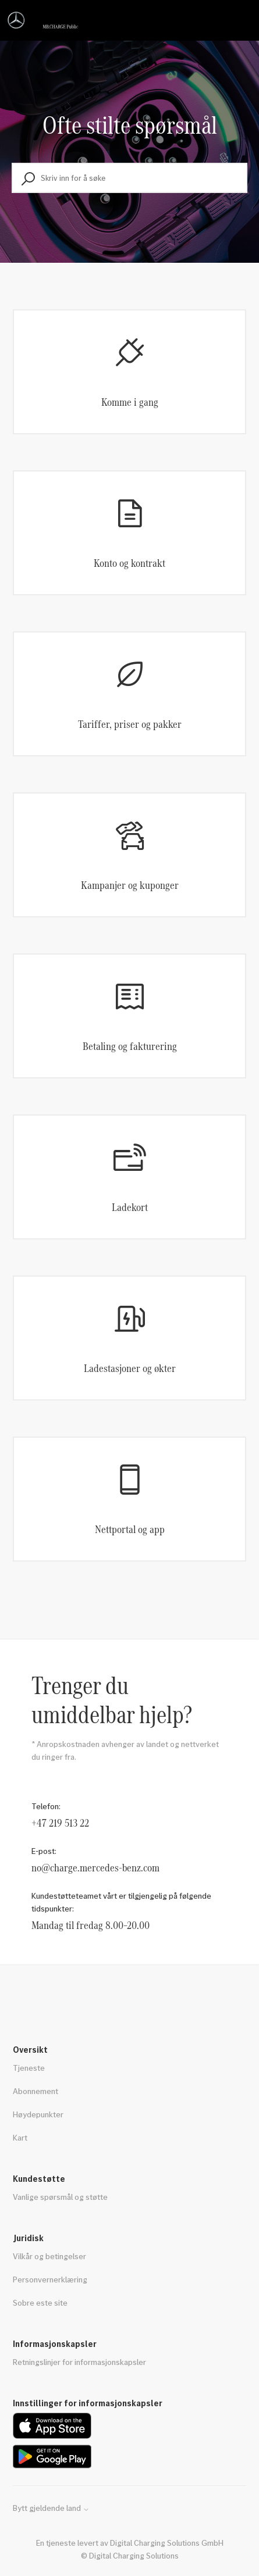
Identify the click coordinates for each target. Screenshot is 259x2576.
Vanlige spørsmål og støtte (60, 2196)
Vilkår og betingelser (49, 2255)
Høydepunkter (38, 2114)
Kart (20, 2137)
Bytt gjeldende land (51, 2508)
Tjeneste (29, 2067)
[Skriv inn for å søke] (129, 178)
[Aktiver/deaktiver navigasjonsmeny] (239, 20)
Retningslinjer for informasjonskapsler (79, 2361)
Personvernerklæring (50, 2279)
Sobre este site (40, 2302)
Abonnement (35, 2090)
